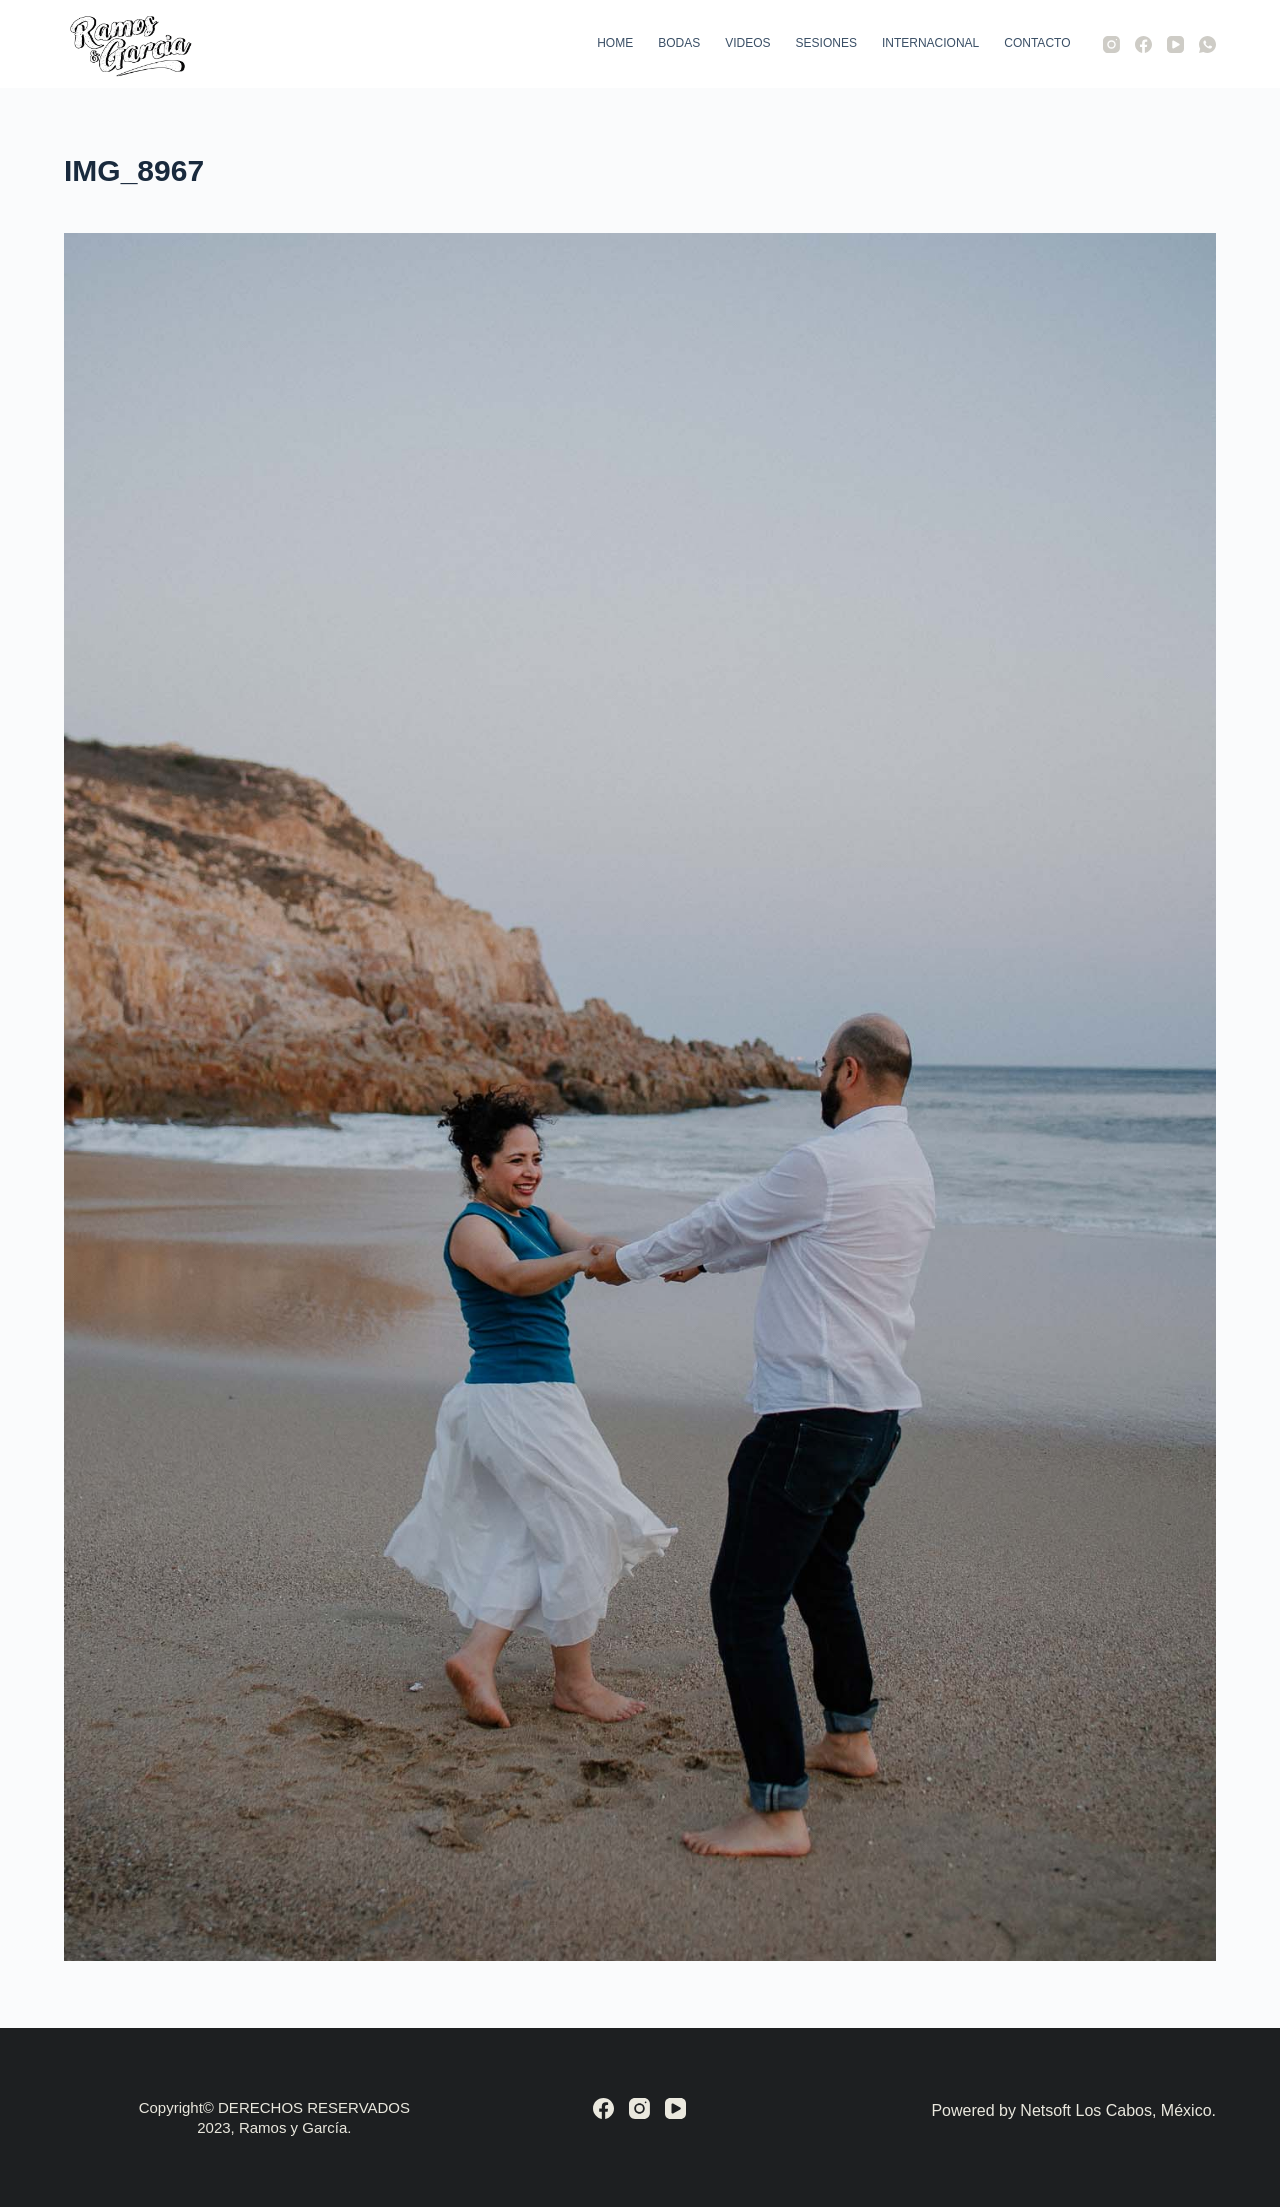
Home (615, 43)
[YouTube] (1175, 44)
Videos (747, 43)
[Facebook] (1143, 44)
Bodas (679, 43)
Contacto (1037, 43)
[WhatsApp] (1207, 44)
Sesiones (826, 43)
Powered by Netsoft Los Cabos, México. (1073, 2110)
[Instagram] (1111, 44)
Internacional (930, 43)
